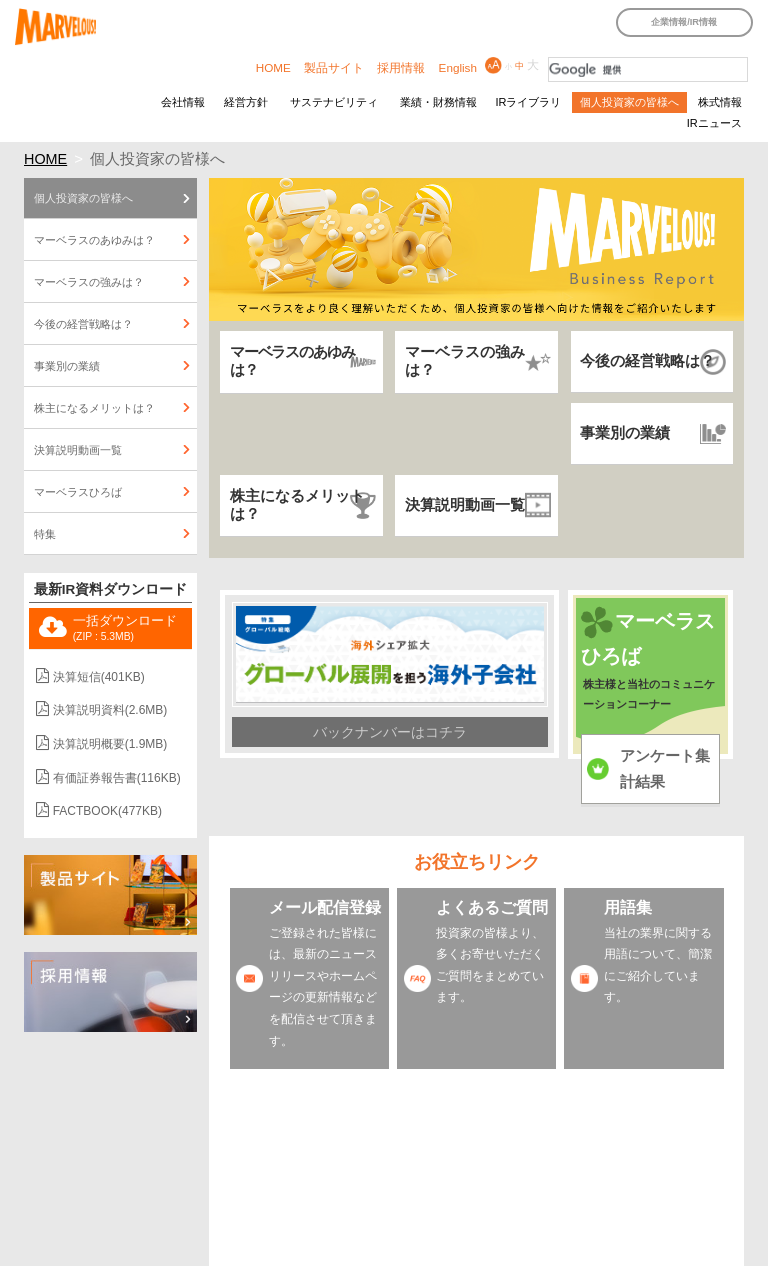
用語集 (628, 907)
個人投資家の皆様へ (629, 102)
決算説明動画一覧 (465, 505)
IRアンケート (426, 1199)
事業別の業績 (625, 433)
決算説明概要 (110, 744)
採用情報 (401, 67)
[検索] (648, 70)
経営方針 (246, 102)
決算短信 (99, 677)
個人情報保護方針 (331, 1199)
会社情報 (183, 102)
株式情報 (720, 102)
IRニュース (714, 123)
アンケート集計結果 (665, 769)
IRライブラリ (528, 102)
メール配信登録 (325, 907)
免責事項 (678, 1168)
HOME (273, 67)
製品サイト (334, 67)
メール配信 (504, 1199)
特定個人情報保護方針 (213, 1199)
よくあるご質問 (492, 907)
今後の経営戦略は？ (647, 361)
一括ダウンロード (125, 628)
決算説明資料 (110, 710)
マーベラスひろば (78, 492)
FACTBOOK (107, 811)
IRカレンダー (191, 1168)
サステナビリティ (334, 102)
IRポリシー (610, 1168)
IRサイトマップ (280, 1168)
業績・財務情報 (438, 102)
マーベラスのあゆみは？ (292, 361)
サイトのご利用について (503, 1168)
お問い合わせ (191, 1218)
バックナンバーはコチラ (390, 732)
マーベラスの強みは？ (465, 361)
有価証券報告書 (117, 778)
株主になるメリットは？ (297, 505)
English (458, 67)
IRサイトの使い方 (381, 1168)
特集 (45, 534)
